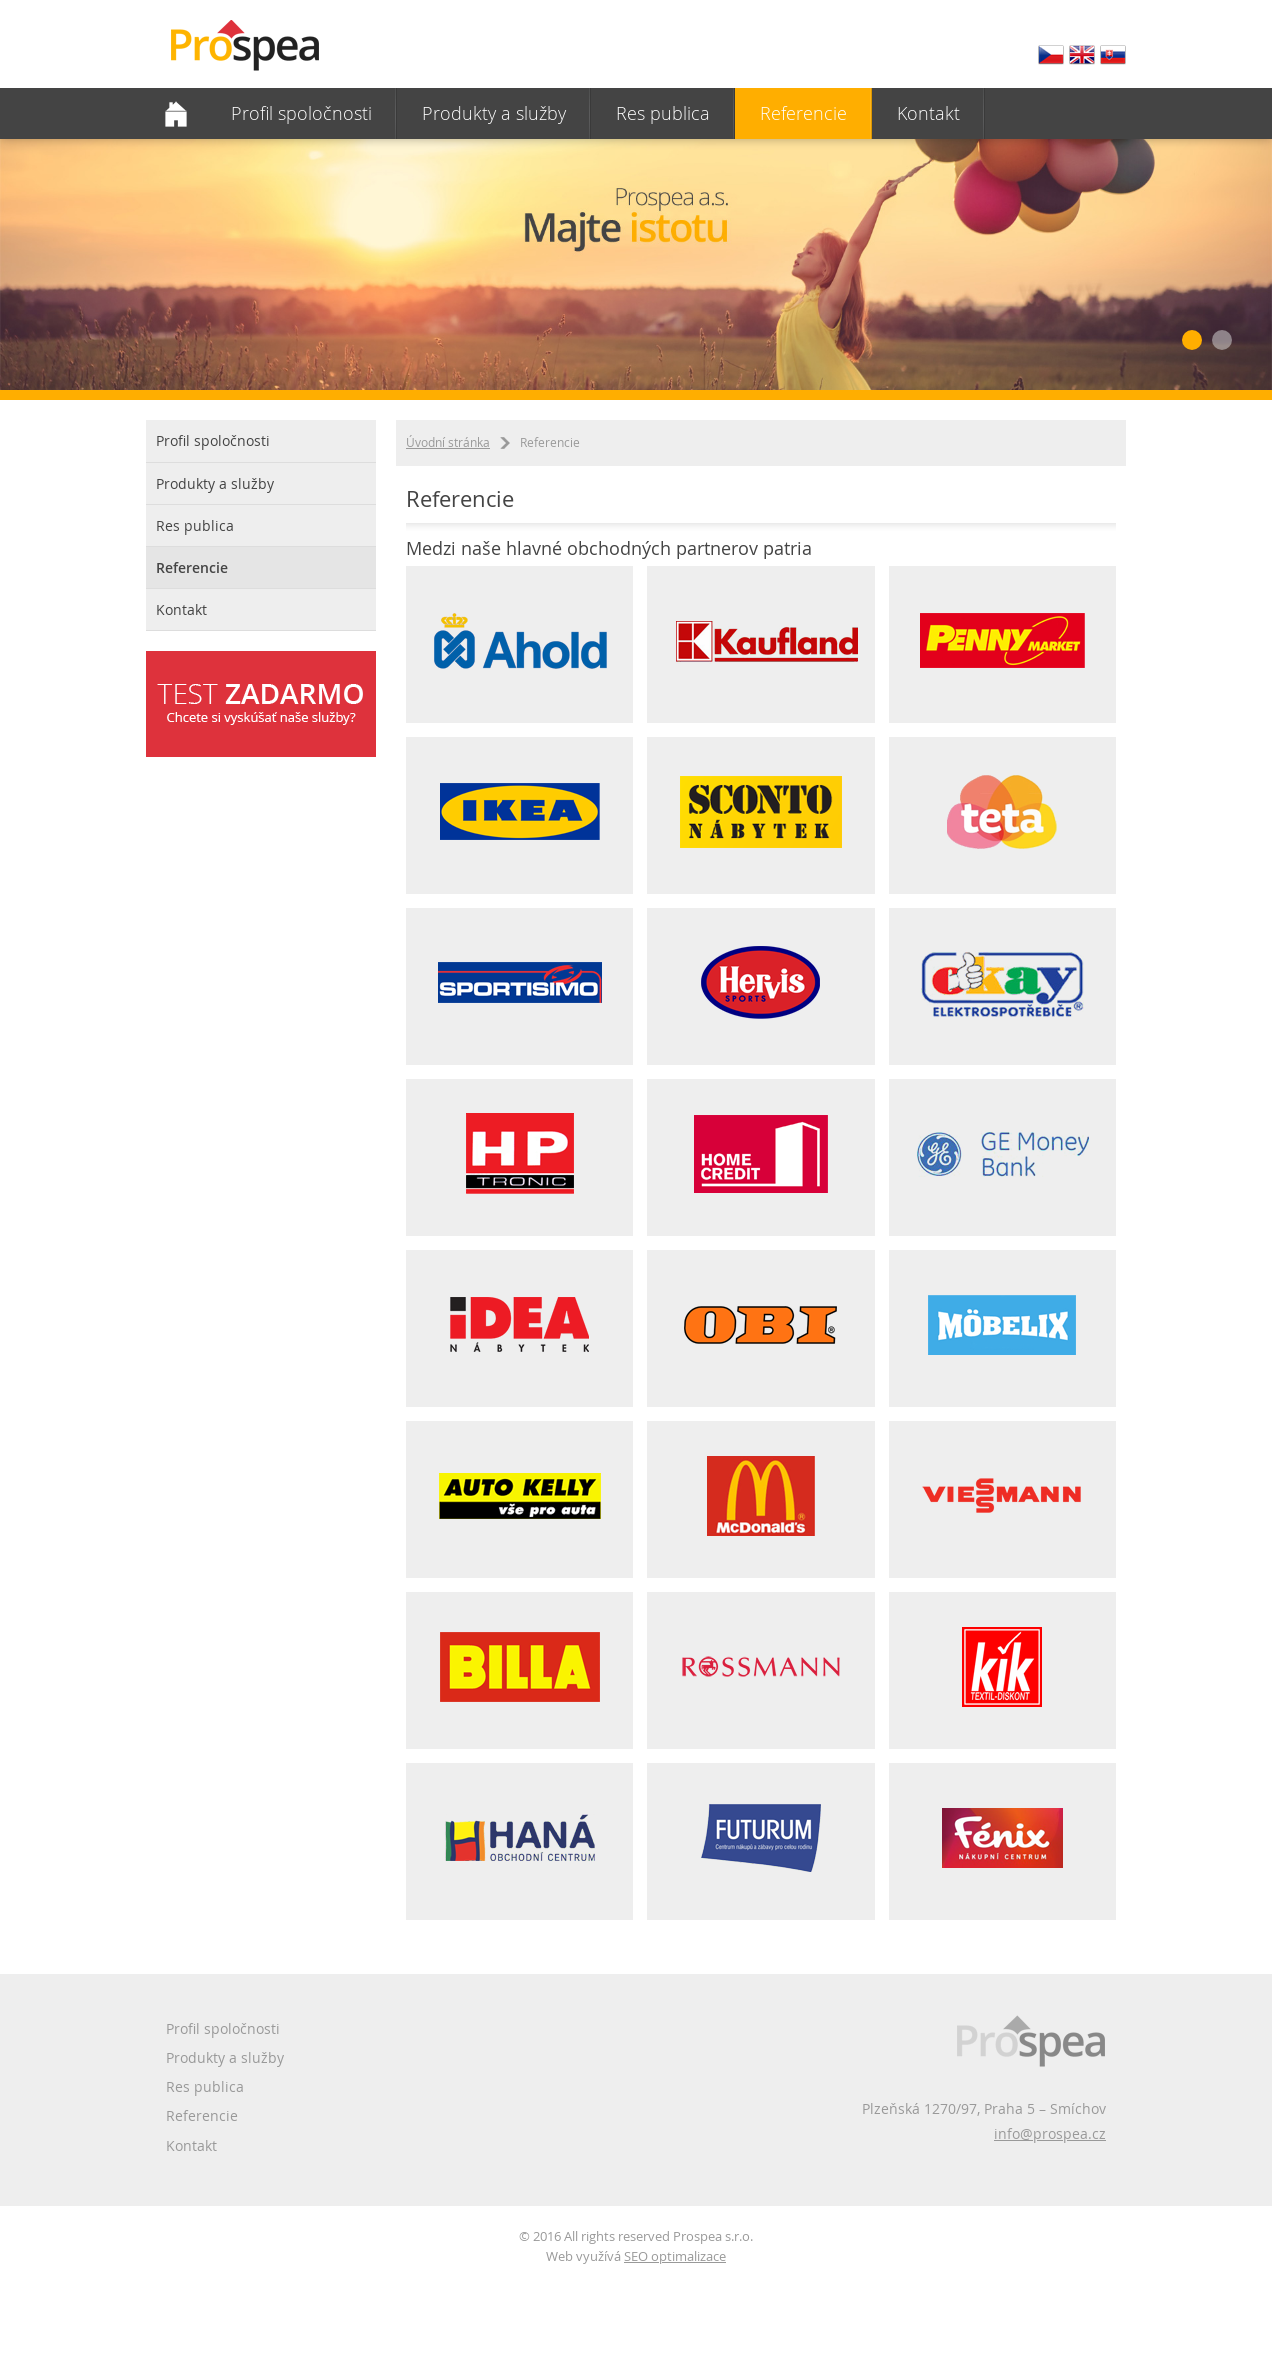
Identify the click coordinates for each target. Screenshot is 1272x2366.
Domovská (176, 113)
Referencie (803, 113)
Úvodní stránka (448, 442)
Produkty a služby (494, 113)
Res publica (663, 113)
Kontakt (928, 113)
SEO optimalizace (675, 2256)
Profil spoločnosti (301, 113)
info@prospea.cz (1050, 2133)
